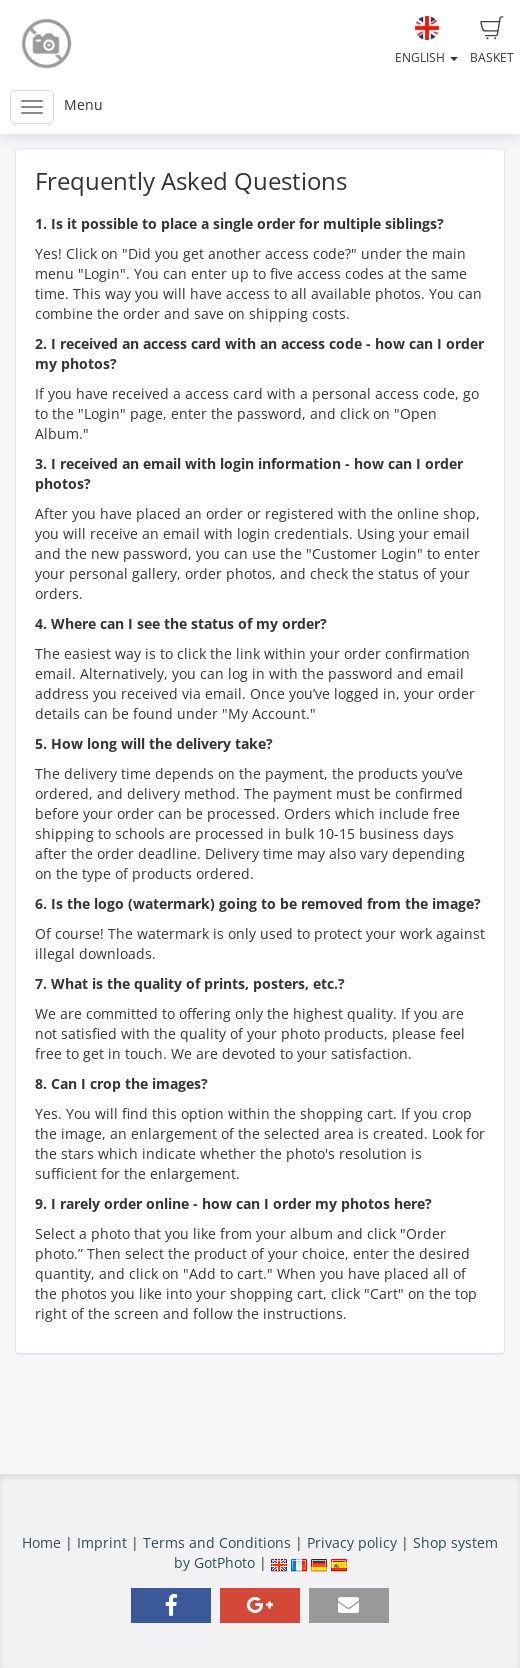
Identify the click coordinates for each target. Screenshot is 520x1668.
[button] (171, 1605)
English (426, 41)
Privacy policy (352, 1542)
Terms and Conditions (217, 1542)
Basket (492, 41)
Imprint (102, 1542)
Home (41, 1542)
